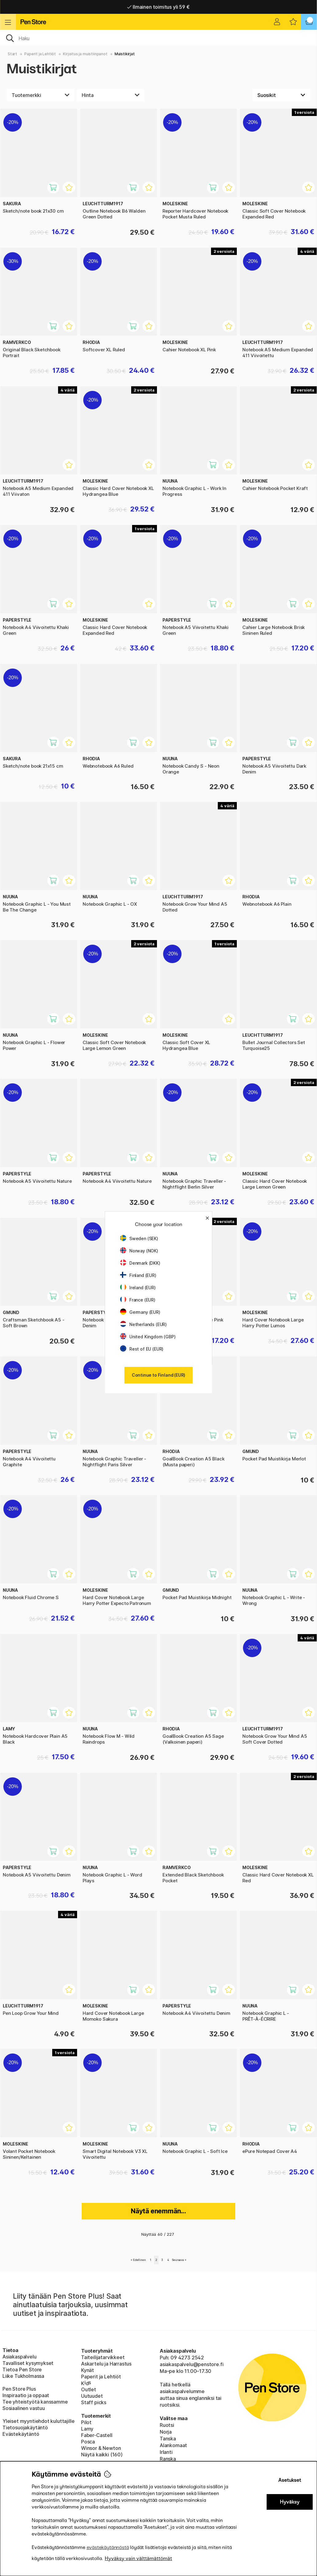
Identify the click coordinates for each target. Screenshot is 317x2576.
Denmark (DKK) (140, 1263)
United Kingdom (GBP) (147, 1336)
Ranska (168, 2459)
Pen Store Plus (19, 2389)
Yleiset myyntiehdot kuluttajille (38, 2421)
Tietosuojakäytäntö (25, 2427)
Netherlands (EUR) (143, 1324)
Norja (166, 2432)
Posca (88, 2442)
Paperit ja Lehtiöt (40, 54)
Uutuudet (92, 2396)
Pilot (86, 2422)
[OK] (158, 38)
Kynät (87, 2370)
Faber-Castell (96, 2435)
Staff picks (93, 2402)
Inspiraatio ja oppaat (25, 2395)
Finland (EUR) (138, 1275)
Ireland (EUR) (138, 1287)
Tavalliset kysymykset (27, 2363)
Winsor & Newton (101, 2448)
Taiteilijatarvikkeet (102, 2357)
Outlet (88, 2389)
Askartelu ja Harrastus (106, 2364)
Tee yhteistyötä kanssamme (35, 2402)
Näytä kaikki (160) (102, 2454)
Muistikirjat (125, 54)
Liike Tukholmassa (23, 2376)
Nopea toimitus (158, 7)
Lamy (87, 2429)
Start (12, 54)
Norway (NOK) (139, 1250)
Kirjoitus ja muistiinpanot (85, 54)
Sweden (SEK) (139, 1238)
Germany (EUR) (140, 1312)
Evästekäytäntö (20, 2434)
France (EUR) (137, 1299)
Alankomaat (173, 2445)
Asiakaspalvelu (19, 2357)
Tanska (168, 2438)
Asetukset (289, 2480)
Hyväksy (289, 2502)
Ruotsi (167, 2425)
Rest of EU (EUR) (141, 1349)
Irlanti (166, 2452)
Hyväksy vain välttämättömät (138, 2558)
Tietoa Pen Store (22, 2369)
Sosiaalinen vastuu (23, 2408)
